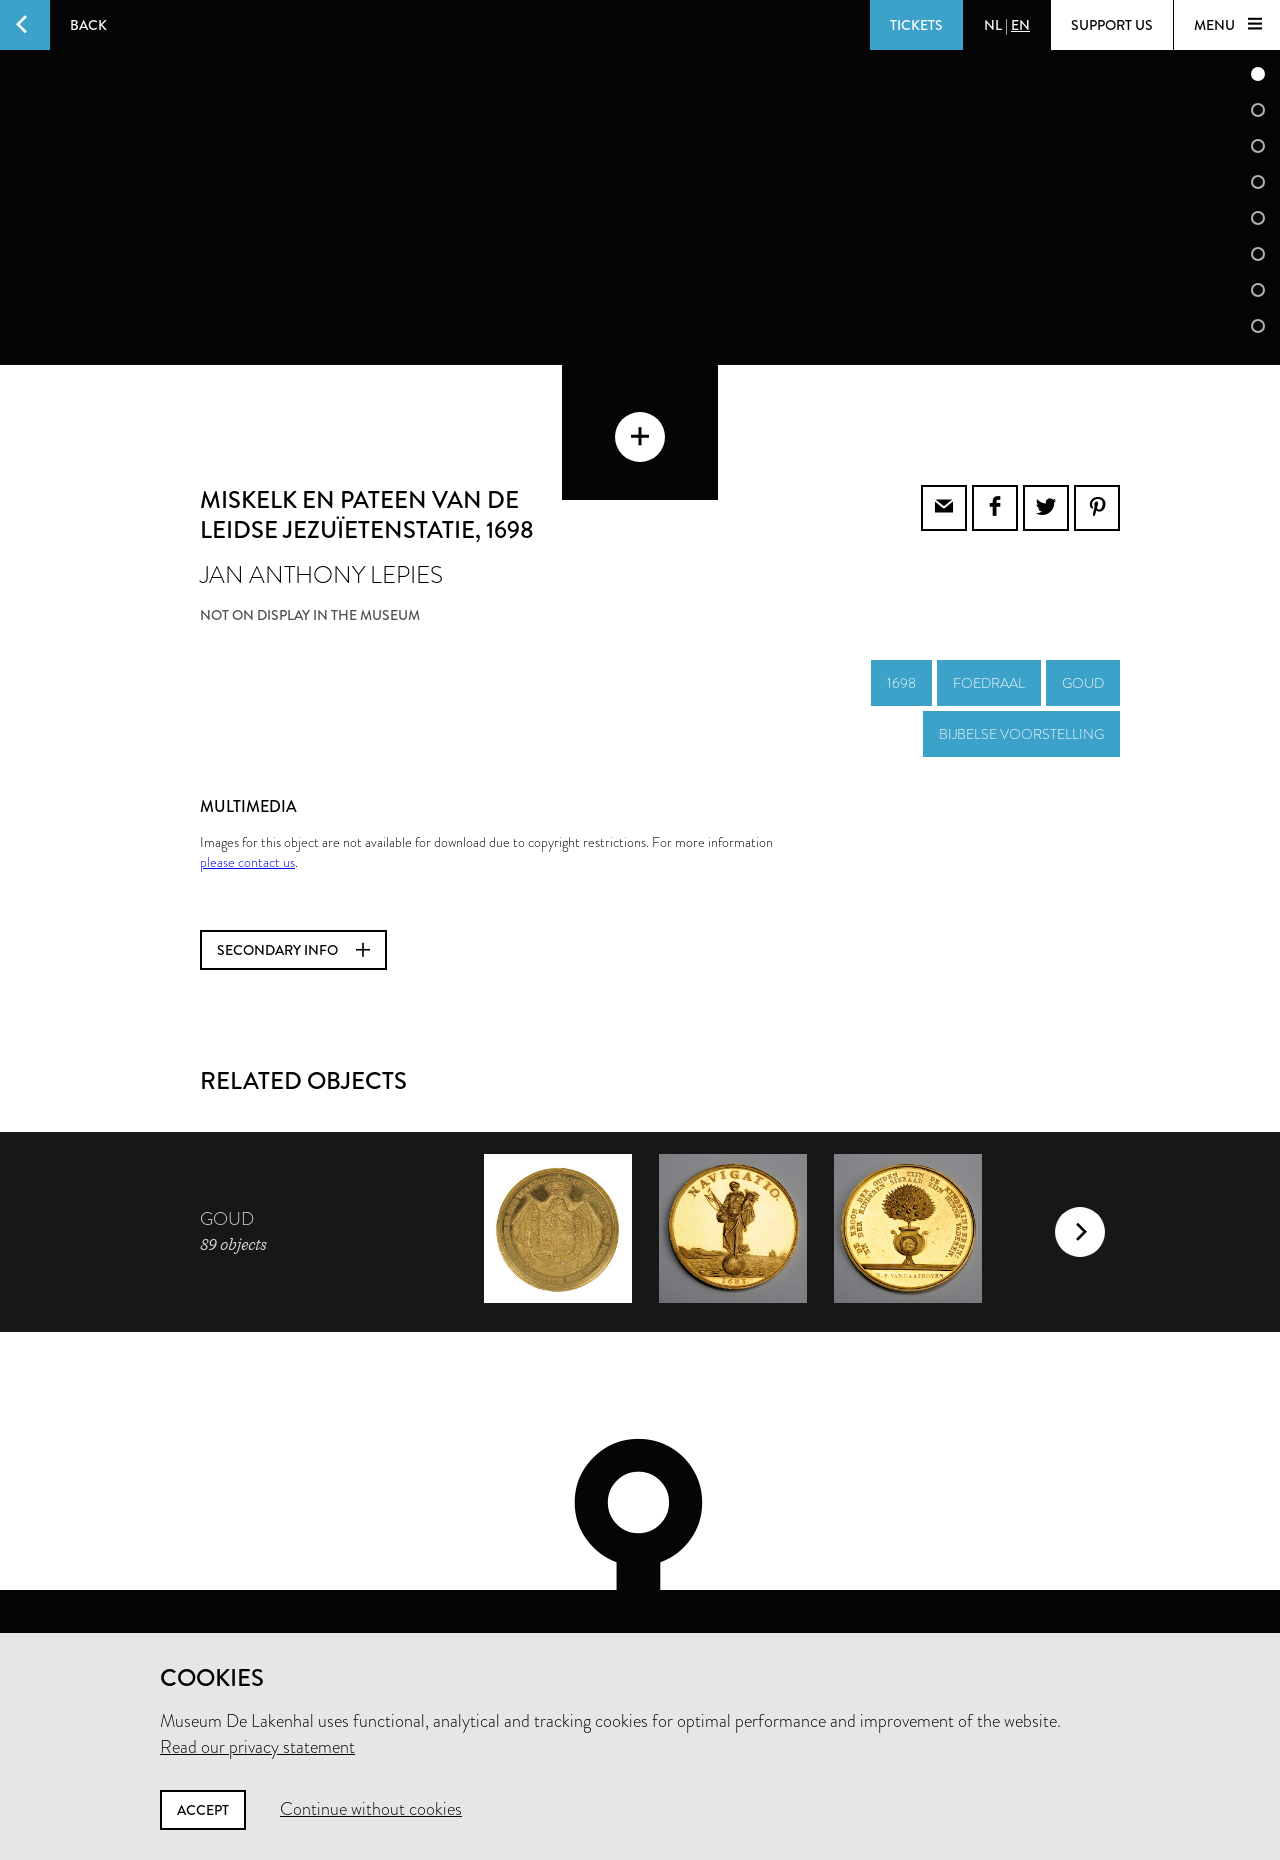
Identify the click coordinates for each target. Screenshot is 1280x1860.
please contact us (247, 792)
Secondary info (293, 880)
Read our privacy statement (257, 1747)
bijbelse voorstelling (1021, 664)
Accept (203, 1810)
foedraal (989, 613)
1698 (901, 613)
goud (1083, 613)
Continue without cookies (371, 1809)
